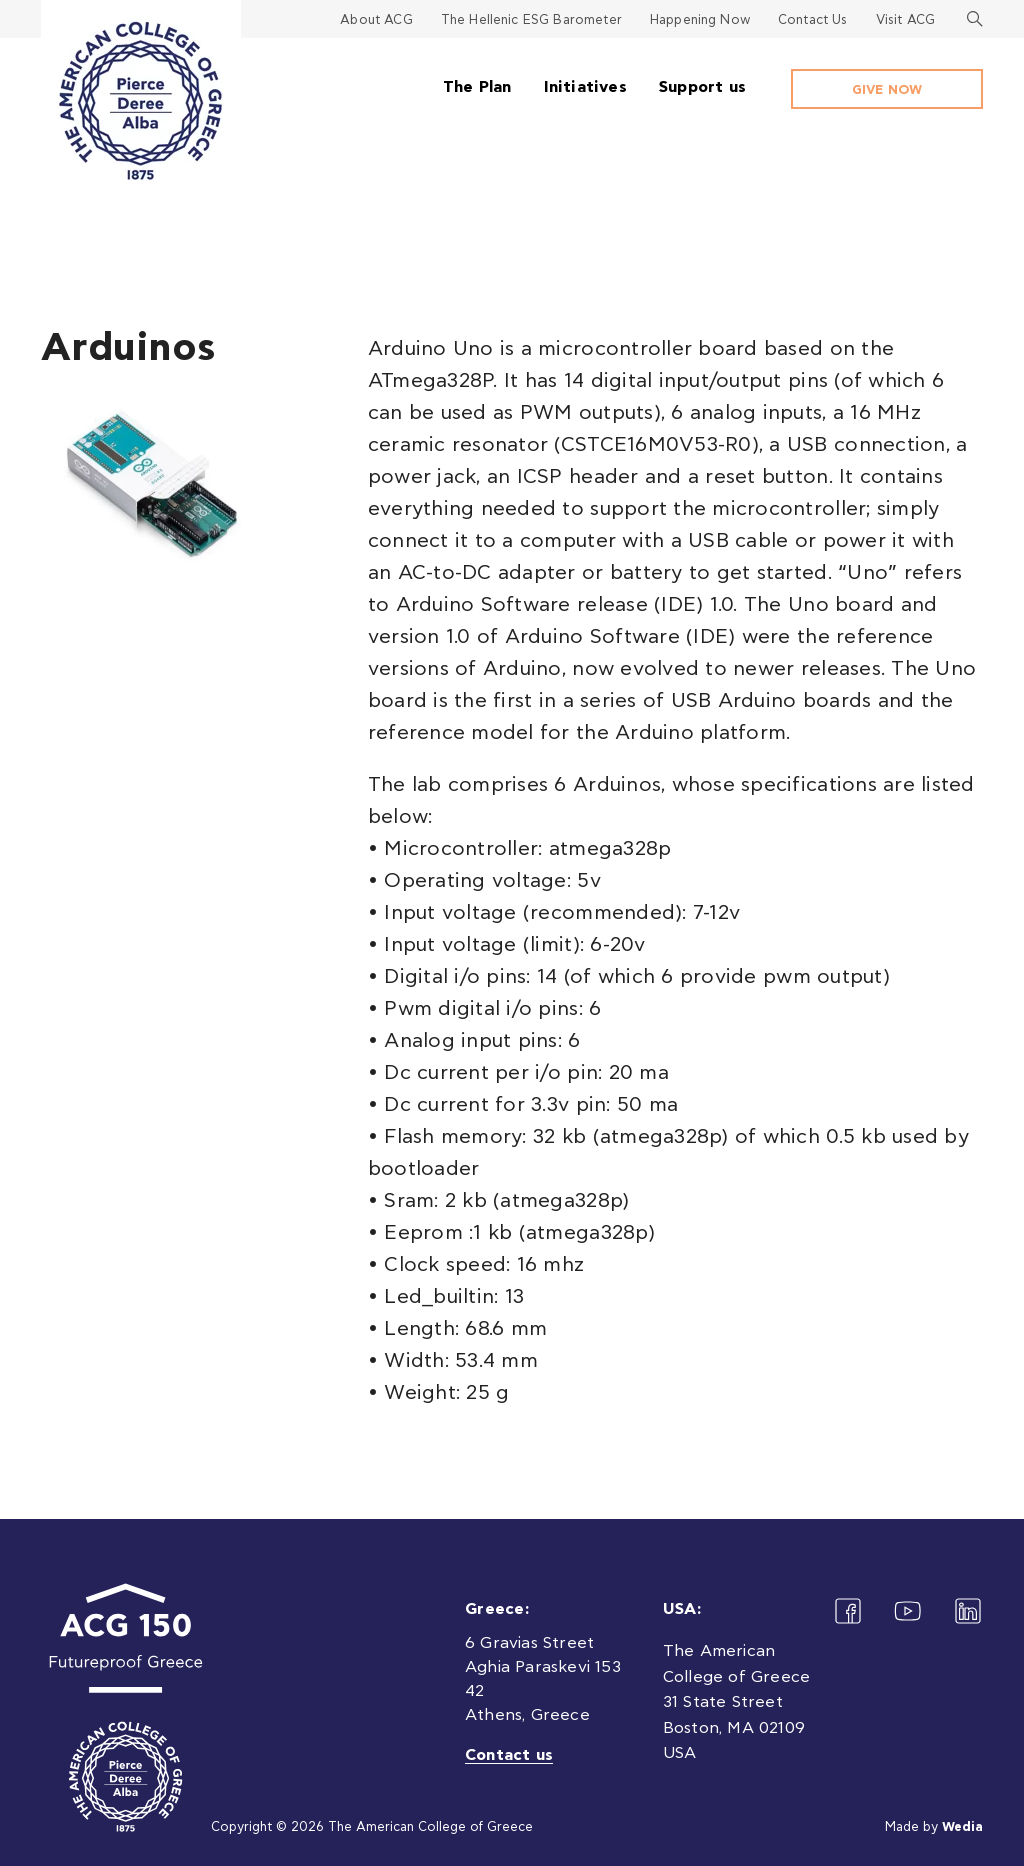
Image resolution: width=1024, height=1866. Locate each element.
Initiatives (585, 87)
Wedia (962, 1827)
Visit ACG (905, 20)
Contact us (509, 1755)
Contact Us (813, 20)
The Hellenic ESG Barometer (531, 20)
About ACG (376, 20)
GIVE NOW (887, 90)
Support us (702, 87)
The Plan (477, 87)
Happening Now (700, 20)
